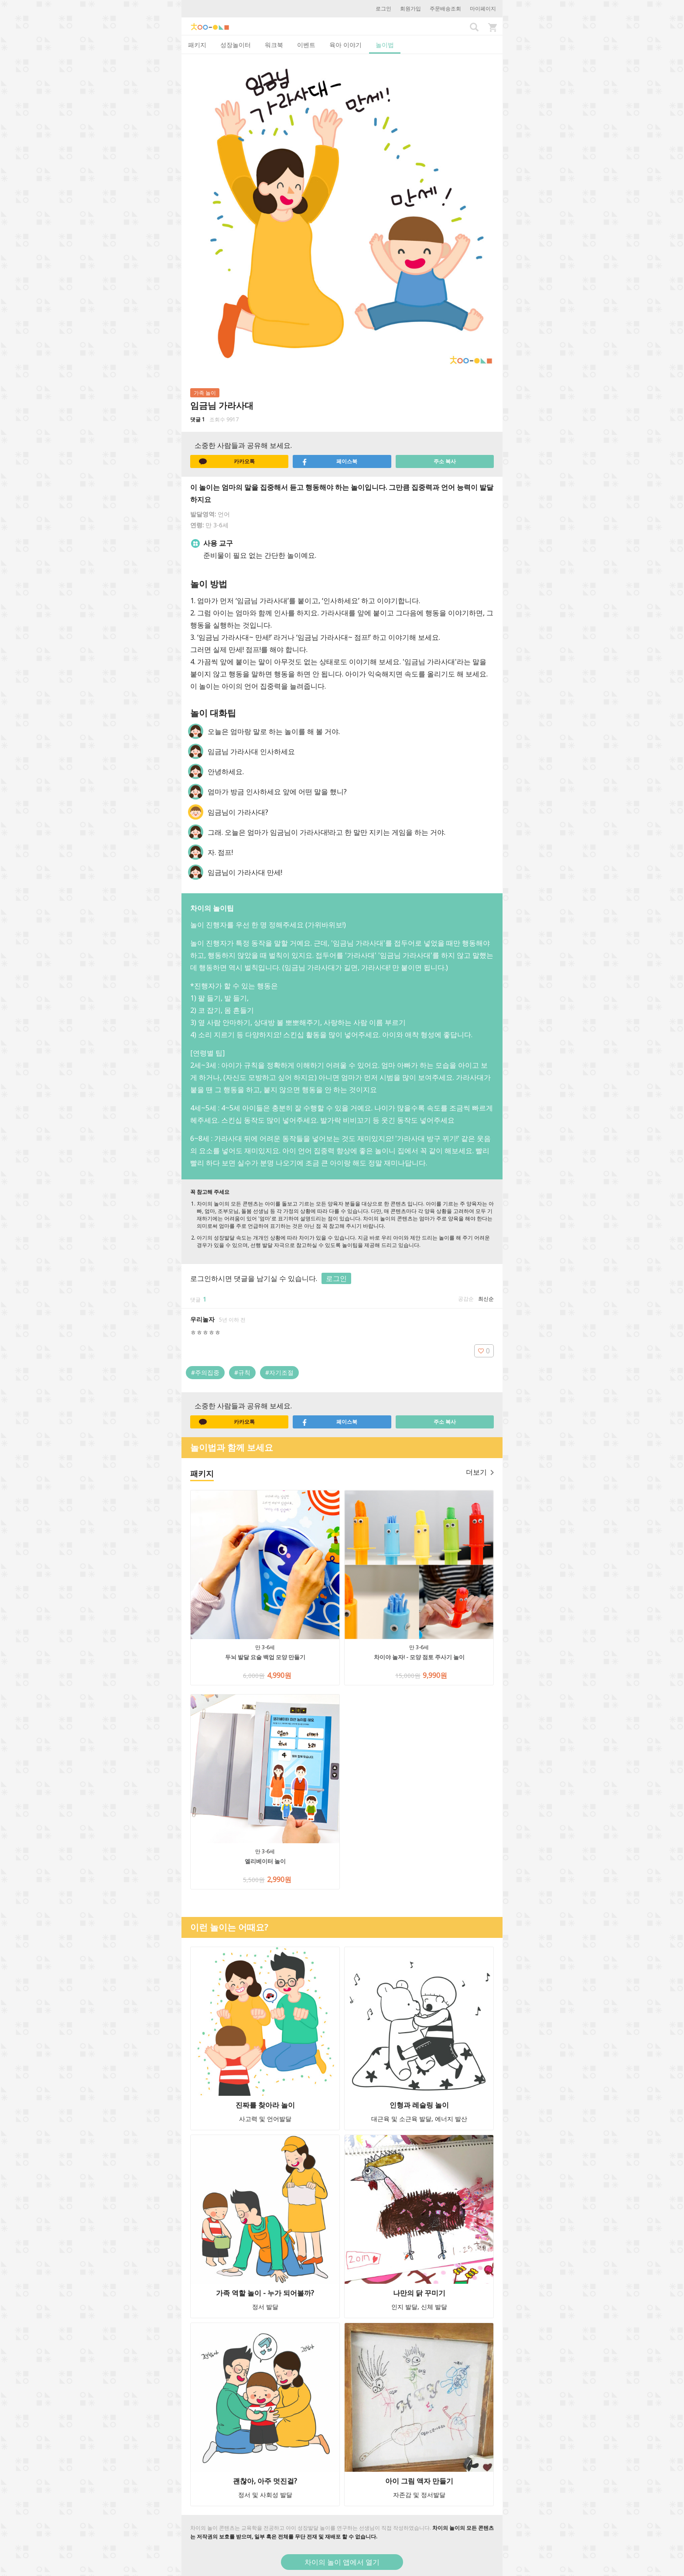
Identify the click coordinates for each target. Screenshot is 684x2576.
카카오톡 (227, 461)
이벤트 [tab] (306, 45)
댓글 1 (197, 419)
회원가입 (410, 8)
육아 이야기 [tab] (345, 45)
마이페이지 (483, 8)
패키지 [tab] (197, 45)
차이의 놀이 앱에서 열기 (342, 2562)
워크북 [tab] (274, 45)
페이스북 (329, 461)
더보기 (480, 1472)
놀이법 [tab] (385, 45)
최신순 (486, 1298)
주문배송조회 (445, 8)
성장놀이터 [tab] (235, 45)
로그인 (383, 8)
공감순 (466, 1298)
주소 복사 (445, 461)
